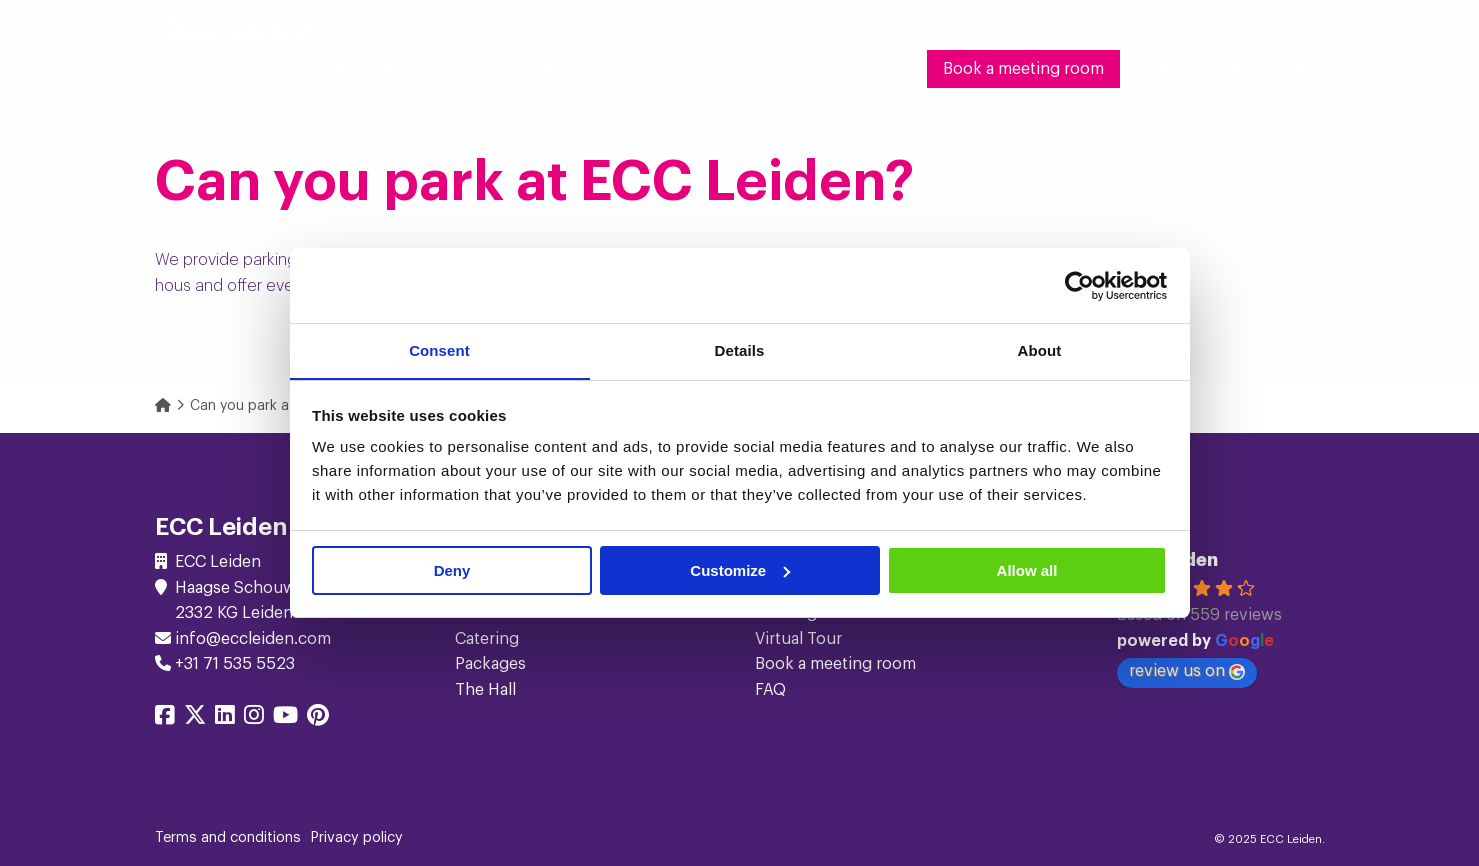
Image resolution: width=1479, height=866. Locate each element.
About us (760, 69)
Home (270, 69)
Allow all (1027, 570)
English (1163, 69)
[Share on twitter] (195, 718)
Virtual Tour (798, 639)
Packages (490, 664)
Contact (865, 69)
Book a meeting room (1023, 69)
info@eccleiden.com (253, 639)
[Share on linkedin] (225, 718)
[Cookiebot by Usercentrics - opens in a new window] (1079, 285)
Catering (487, 639)
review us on (1187, 671)
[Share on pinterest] (318, 718)
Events (460, 69)
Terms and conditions (228, 838)
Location (652, 69)
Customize (740, 570)
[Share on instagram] (254, 718)
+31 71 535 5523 (235, 664)
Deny (452, 570)
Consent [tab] (439, 350)
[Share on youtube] (285, 718)
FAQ (770, 690)
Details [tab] (740, 350)
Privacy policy (357, 838)
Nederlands (1266, 69)
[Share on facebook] (165, 718)
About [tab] (1040, 350)
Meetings (360, 69)
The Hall (556, 69)
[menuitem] (270, 69)
